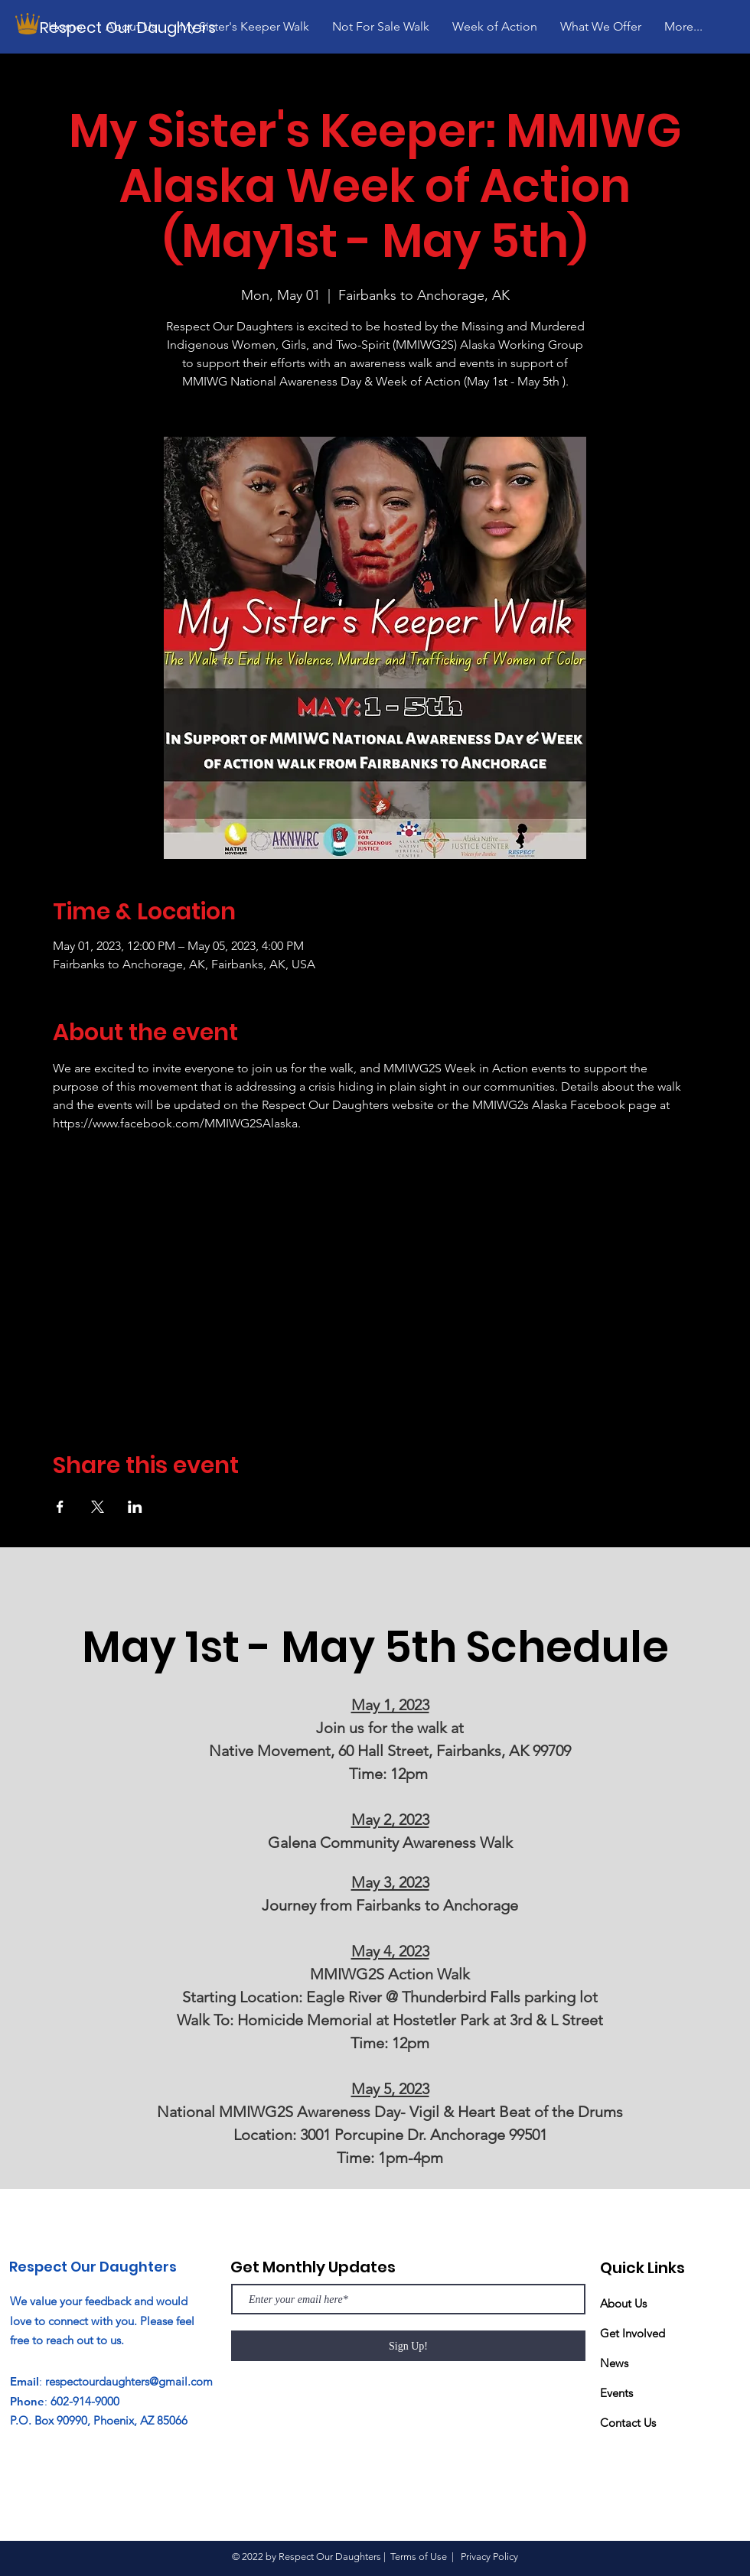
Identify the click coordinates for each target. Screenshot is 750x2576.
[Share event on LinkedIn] (135, 1507)
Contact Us (628, 2422)
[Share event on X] (97, 1507)
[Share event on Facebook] (60, 1507)
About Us (623, 2303)
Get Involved (632, 2333)
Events (616, 2393)
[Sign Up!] (408, 2345)
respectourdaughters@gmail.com (129, 2381)
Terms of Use (418, 2556)
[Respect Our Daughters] (132, 27)
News (614, 2363)
